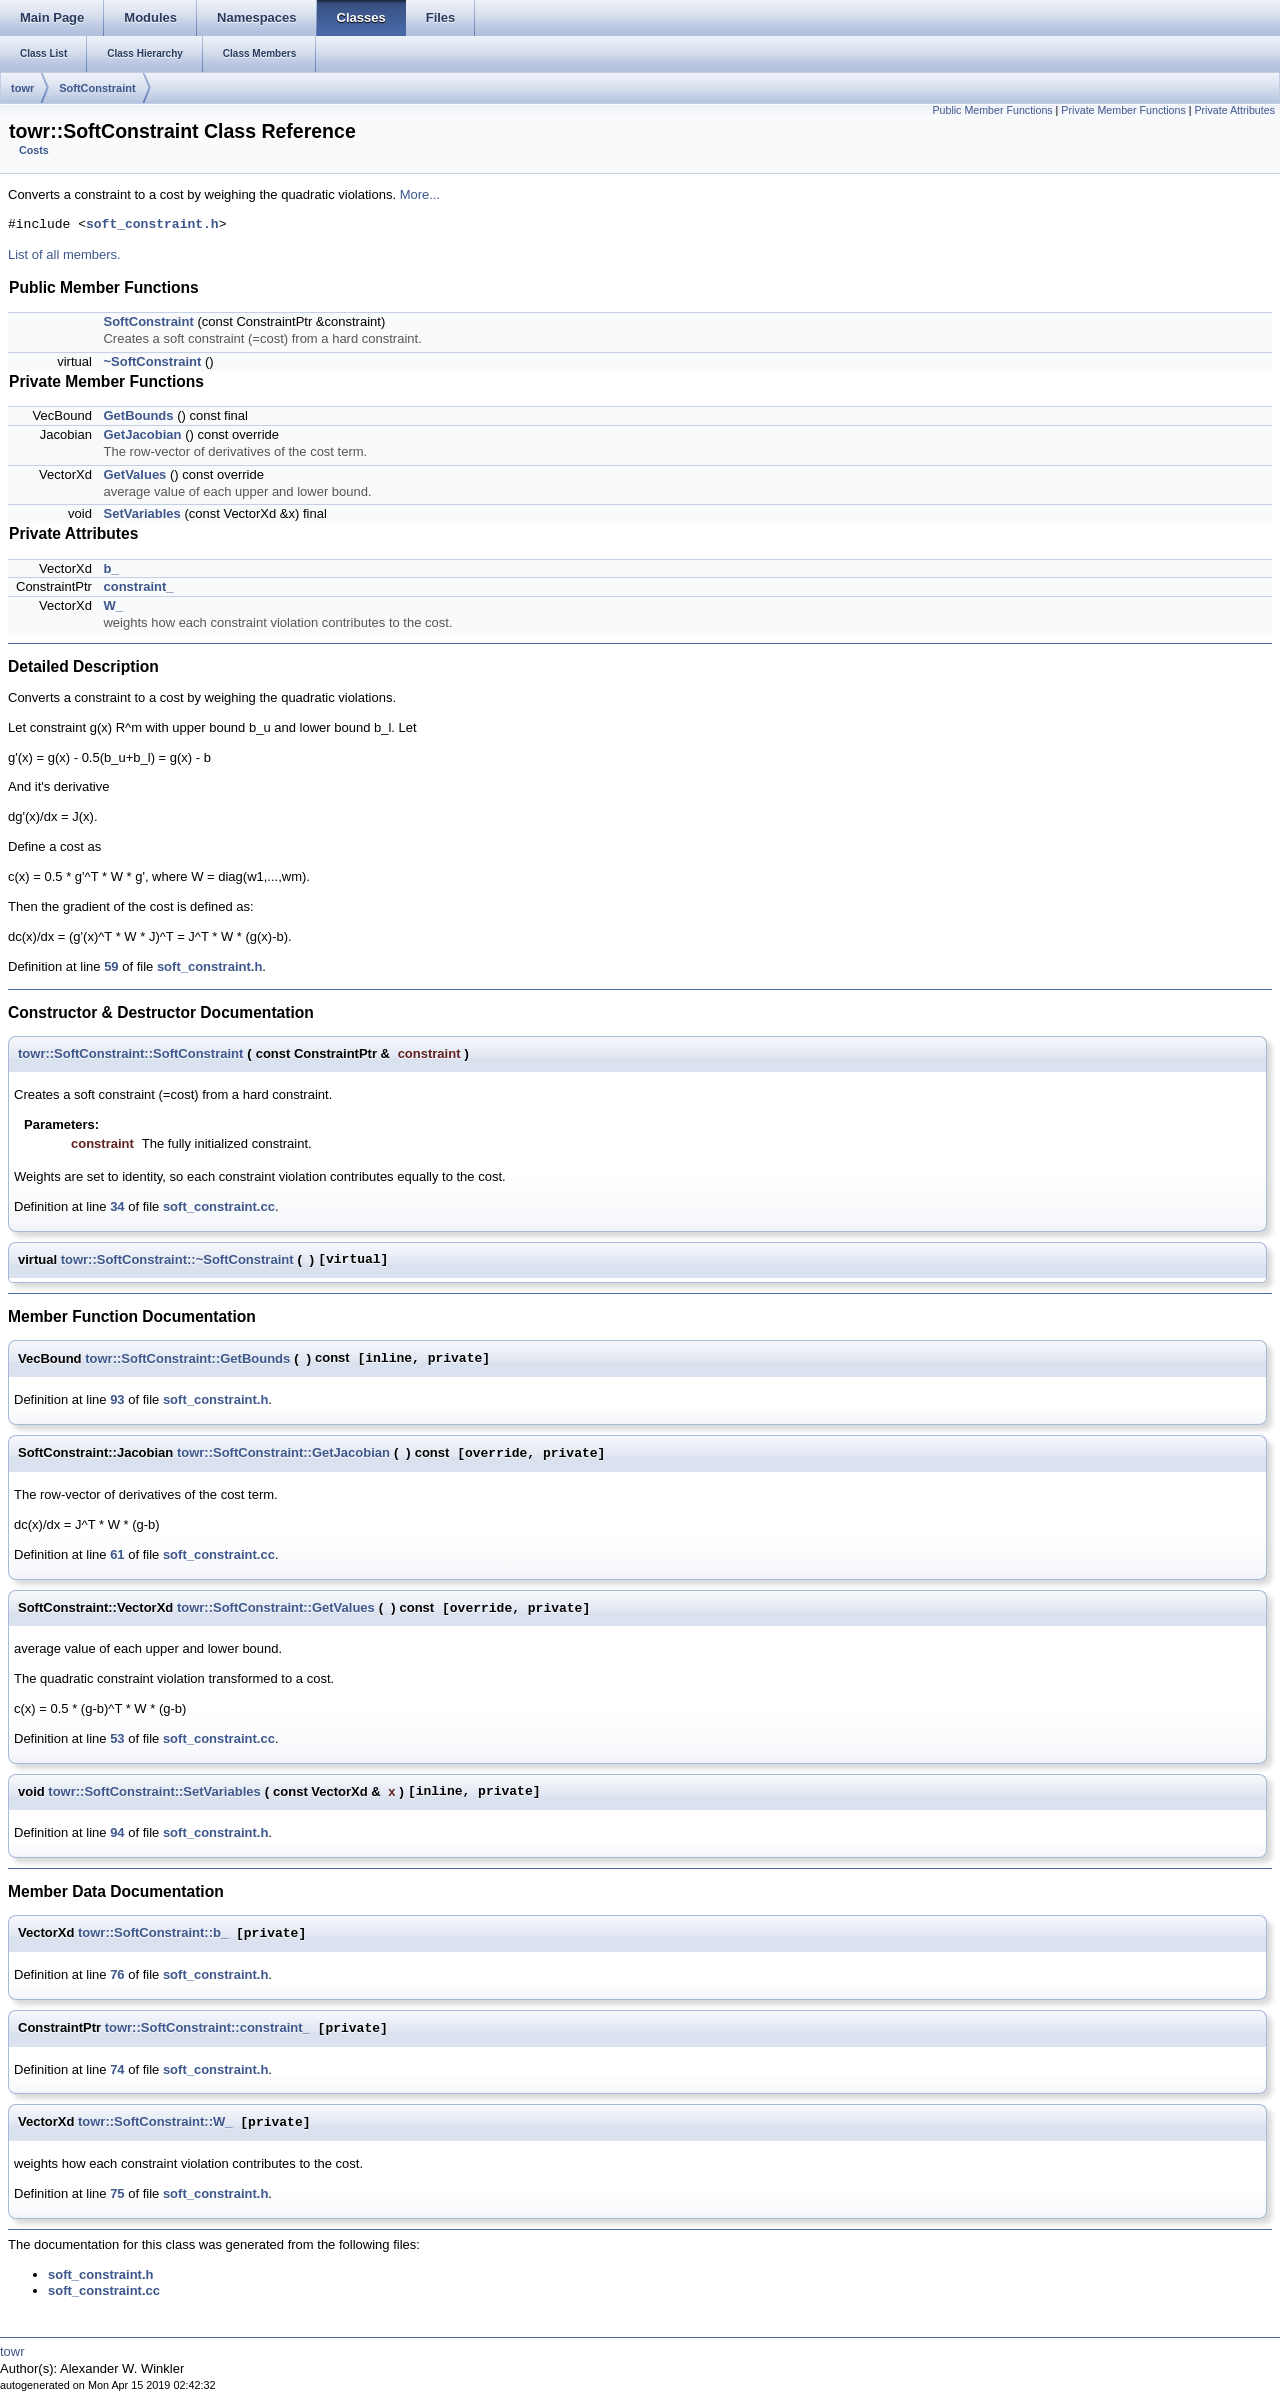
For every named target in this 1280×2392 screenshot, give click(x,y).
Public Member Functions (992, 110)
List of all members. (64, 254)
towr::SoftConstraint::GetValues (276, 1607)
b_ (110, 568)
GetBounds (138, 415)
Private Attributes (1234, 110)
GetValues (134, 474)
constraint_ (138, 586)
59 (111, 966)
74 (117, 2069)
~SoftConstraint (152, 361)
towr (22, 88)
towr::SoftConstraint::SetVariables (154, 1791)
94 (117, 1832)
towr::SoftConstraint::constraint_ (207, 2028)
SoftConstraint (97, 88)
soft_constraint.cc (219, 1206)
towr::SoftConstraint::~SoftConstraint (177, 1259)
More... (420, 194)
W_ (113, 605)
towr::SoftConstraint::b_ (153, 1933)
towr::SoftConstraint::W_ (155, 2122)
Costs (34, 150)
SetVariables (141, 513)
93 (117, 1399)
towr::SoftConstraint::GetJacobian (283, 1452)
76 (117, 1974)
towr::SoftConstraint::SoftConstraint (130, 1053)
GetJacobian (142, 434)
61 (117, 1554)
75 (117, 2193)
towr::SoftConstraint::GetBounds (187, 1358)
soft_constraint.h (152, 225)
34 (117, 1206)
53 (117, 1738)
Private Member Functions (1123, 110)
